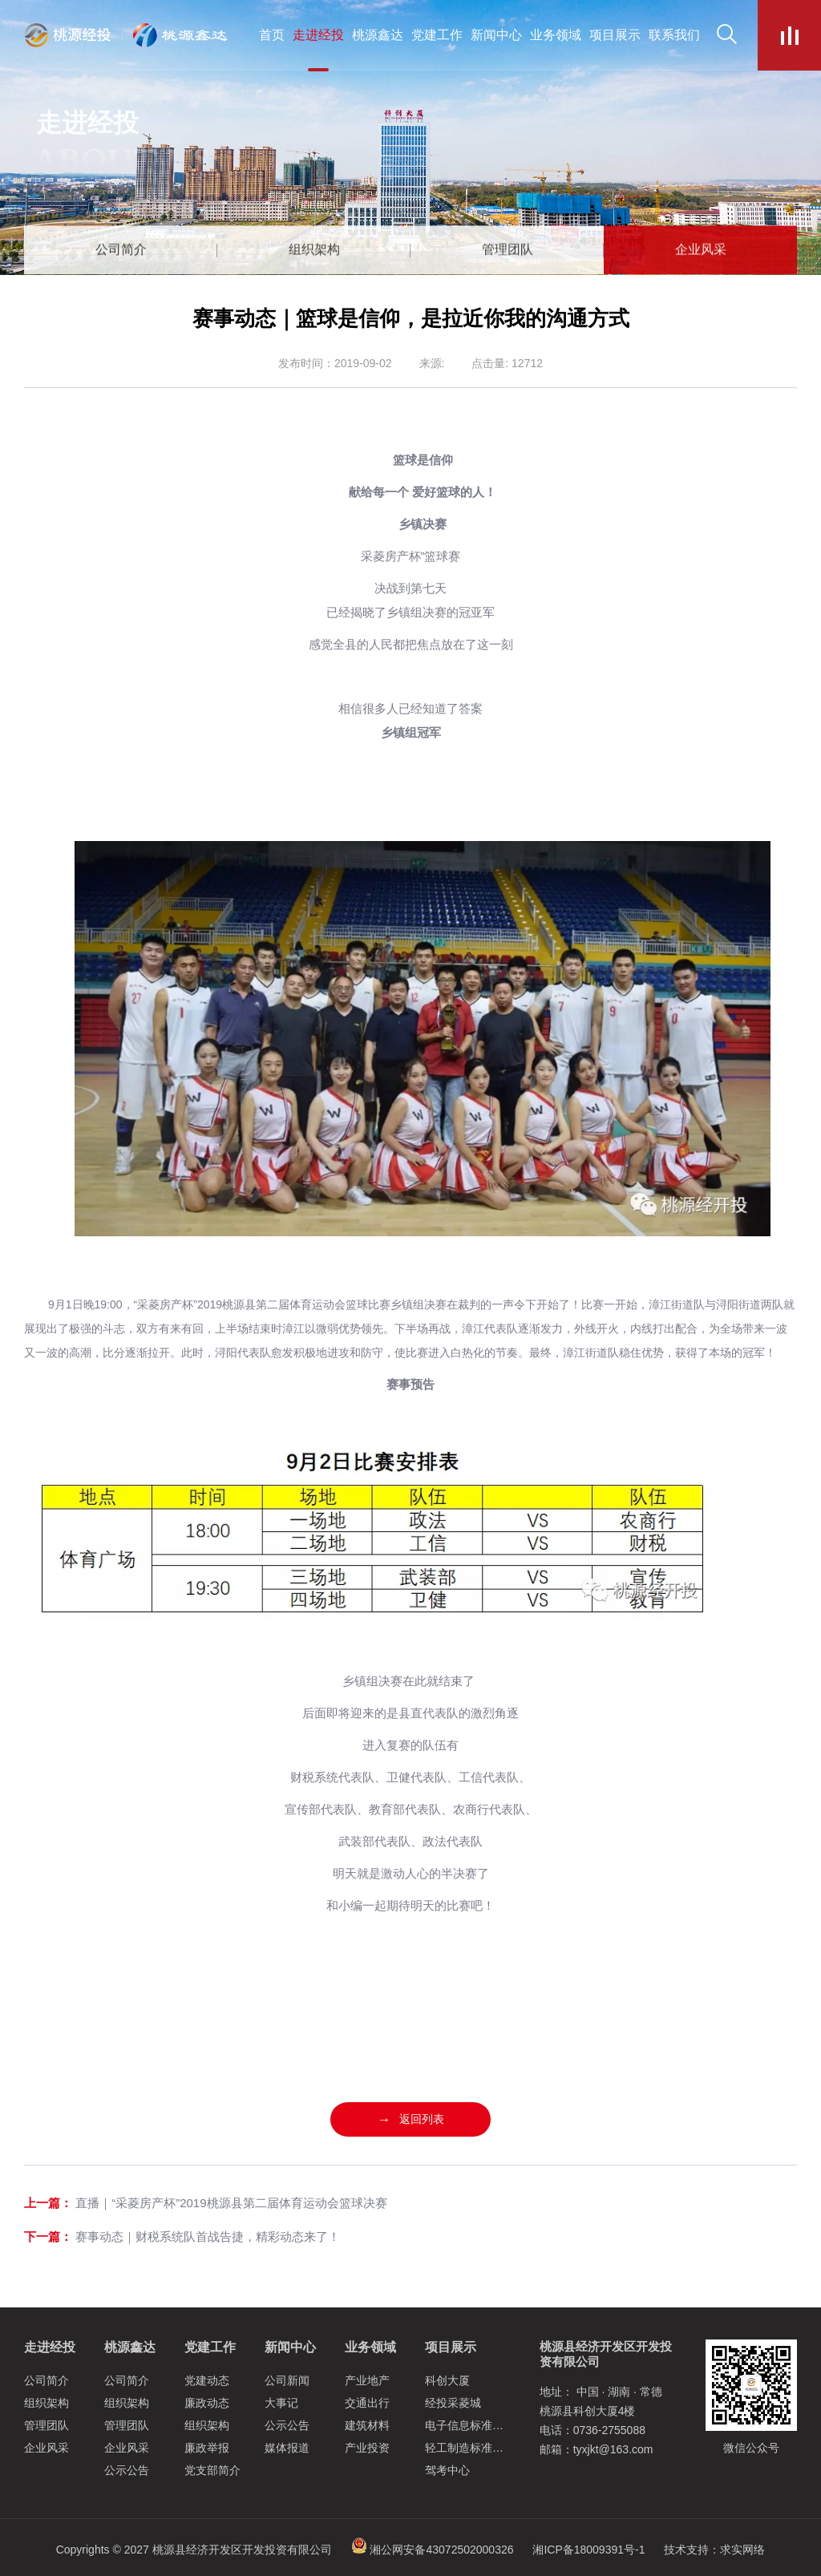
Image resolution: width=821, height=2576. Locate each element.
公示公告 (126, 2470)
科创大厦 (447, 2380)
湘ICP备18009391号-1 (588, 2549)
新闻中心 (290, 2347)
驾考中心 (447, 2470)
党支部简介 (212, 2470)
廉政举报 (206, 2447)
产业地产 (367, 2380)
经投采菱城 (453, 2402)
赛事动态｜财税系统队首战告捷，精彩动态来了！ (207, 2236)
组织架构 (46, 2402)
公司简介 (46, 2380)
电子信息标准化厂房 (475, 2425)
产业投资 (367, 2447)
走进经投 (49, 2347)
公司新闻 (287, 2380)
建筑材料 (367, 2425)
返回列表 (411, 2119)
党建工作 (210, 2347)
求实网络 (742, 2549)
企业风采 (46, 2447)
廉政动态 (206, 2402)
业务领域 (370, 2347)
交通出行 (367, 2402)
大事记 (281, 2402)
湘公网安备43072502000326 (441, 2549)
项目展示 (450, 2347)
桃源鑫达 (130, 2347)
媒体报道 (287, 2447)
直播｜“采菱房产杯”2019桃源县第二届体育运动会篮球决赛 (230, 2203)
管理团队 (46, 2425)
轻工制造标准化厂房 (475, 2447)
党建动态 (206, 2380)
